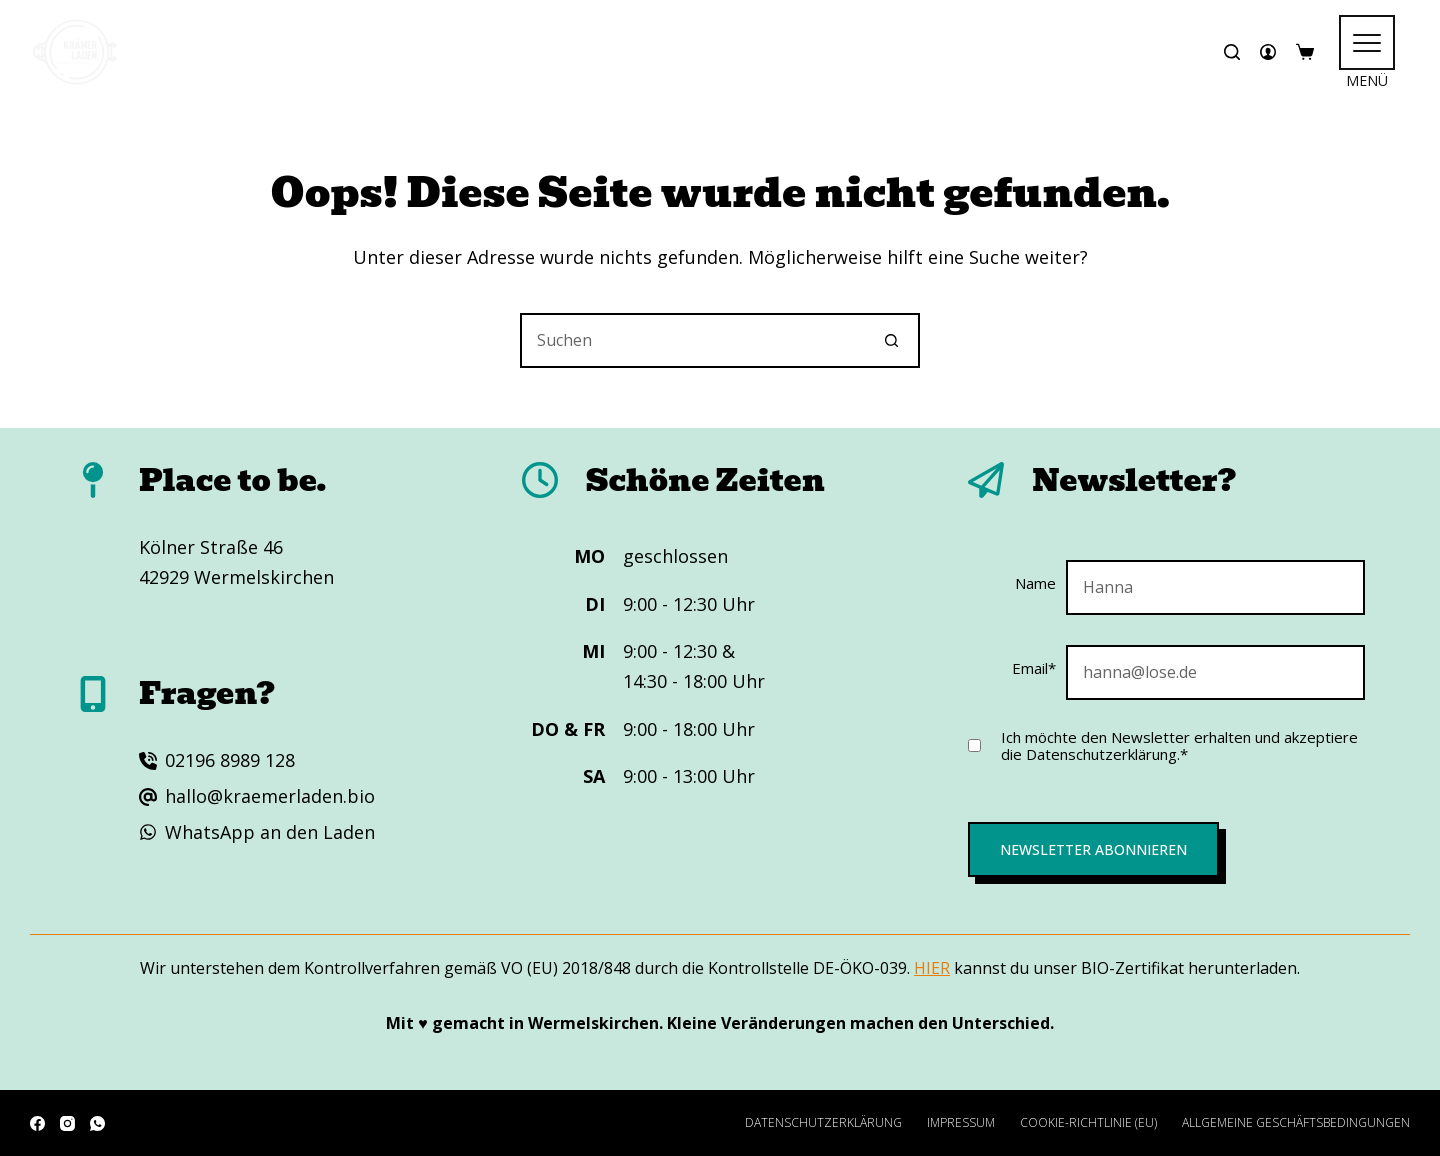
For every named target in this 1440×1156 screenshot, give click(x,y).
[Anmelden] (1268, 52)
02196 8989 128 (230, 760)
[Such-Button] (892, 340)
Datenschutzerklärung (823, 1123)
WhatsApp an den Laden (270, 832)
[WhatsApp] (97, 1123)
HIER (932, 968)
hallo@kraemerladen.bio (270, 796)
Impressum (961, 1123)
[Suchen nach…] (692, 340)
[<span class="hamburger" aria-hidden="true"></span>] (1367, 42)
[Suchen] (1232, 52)
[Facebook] (37, 1123)
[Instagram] (67, 1123)
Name (1035, 583)
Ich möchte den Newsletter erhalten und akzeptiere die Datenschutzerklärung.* (1179, 745)
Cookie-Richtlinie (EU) (1088, 1123)
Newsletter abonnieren (1093, 849)
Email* (1034, 668)
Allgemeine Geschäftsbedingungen (1296, 1123)
